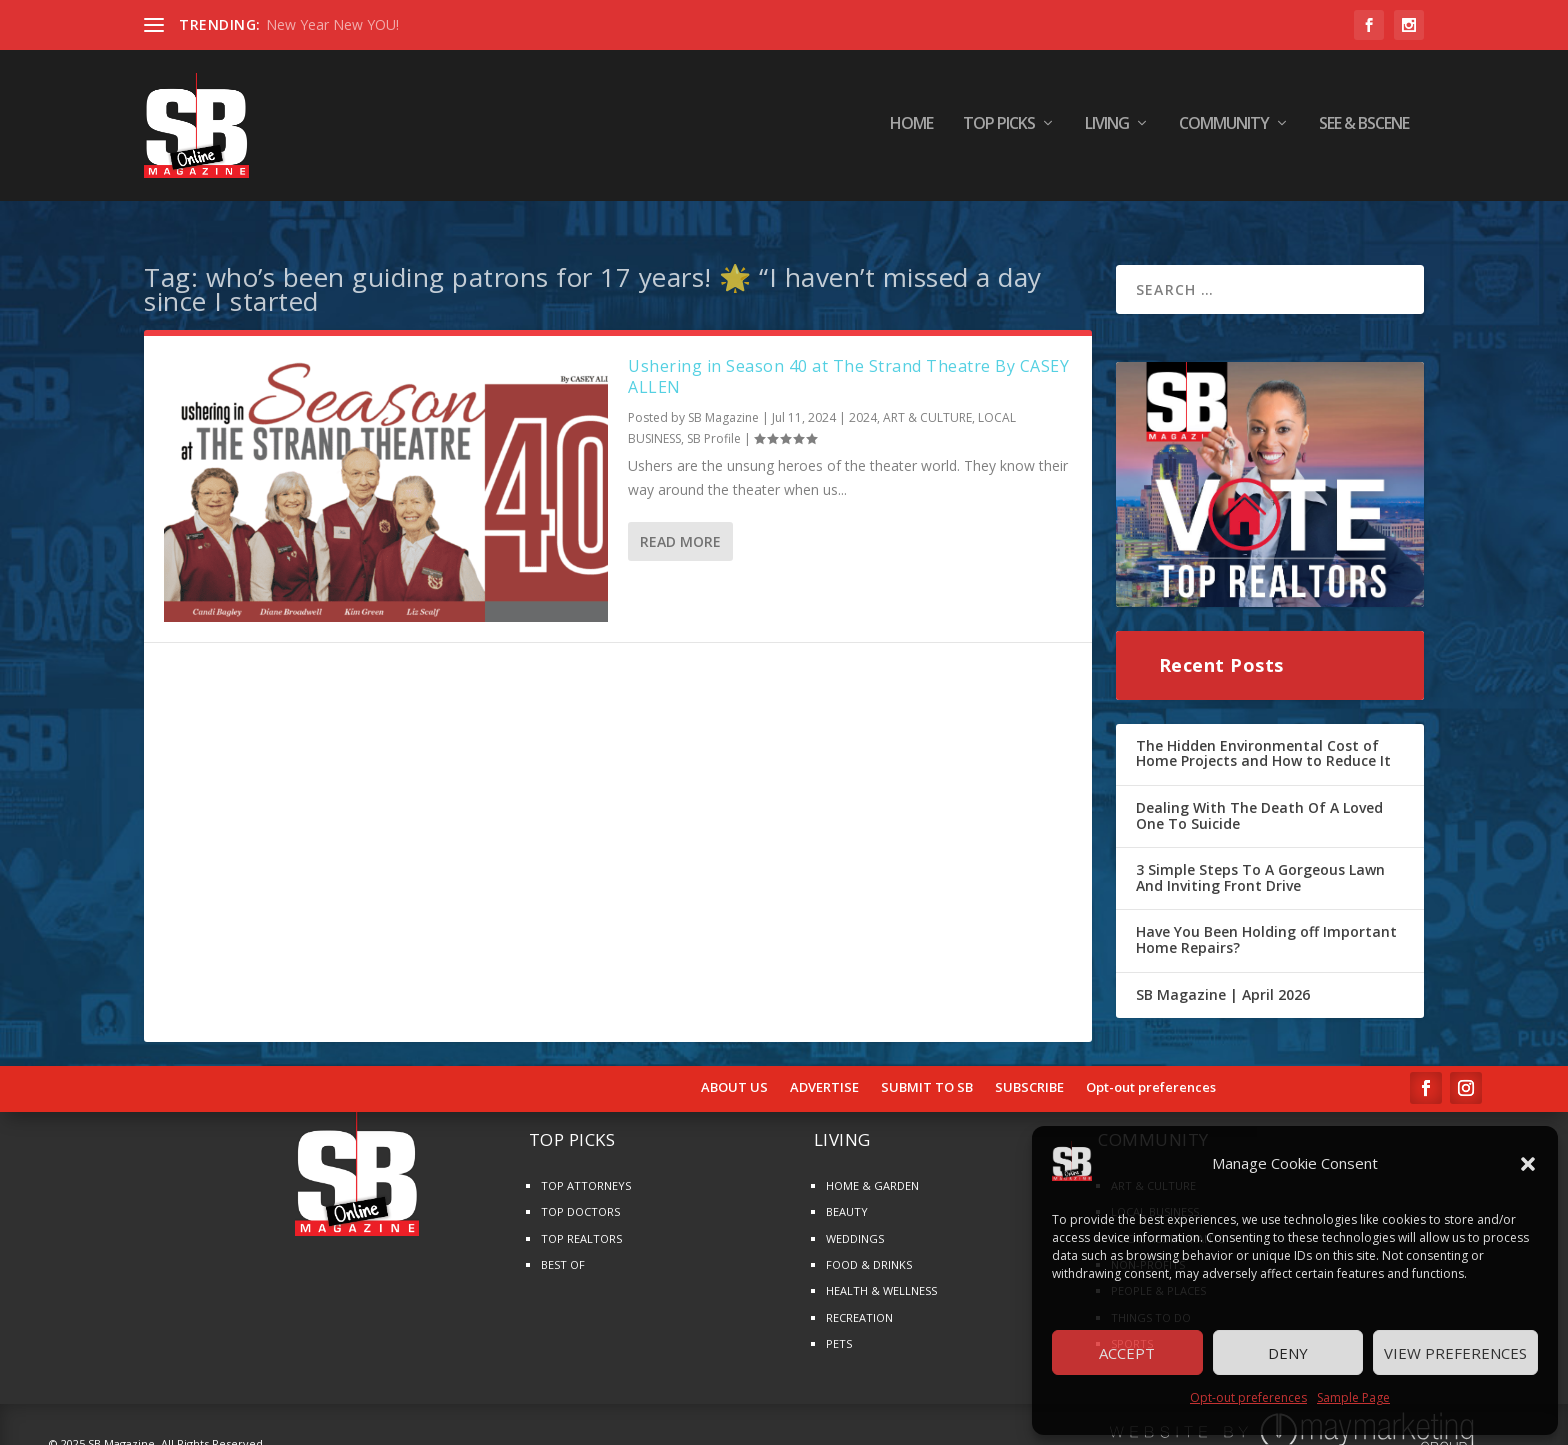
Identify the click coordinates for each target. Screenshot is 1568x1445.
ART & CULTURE (927, 398)
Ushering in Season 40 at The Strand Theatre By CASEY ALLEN (848, 357)
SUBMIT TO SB (927, 1069)
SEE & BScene (1364, 129)
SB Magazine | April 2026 (1223, 975)
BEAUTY (847, 1192)
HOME (911, 129)
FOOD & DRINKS (869, 1245)
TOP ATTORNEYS (586, 1166)
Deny (1288, 1353)
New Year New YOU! (332, 24)
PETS (839, 1324)
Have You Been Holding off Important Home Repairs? (1266, 920)
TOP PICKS (999, 129)
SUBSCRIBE (1029, 1069)
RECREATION (859, 1298)
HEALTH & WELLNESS (881, 1271)
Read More (680, 522)
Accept (1127, 1353)
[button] (1528, 1164)
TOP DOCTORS (580, 1192)
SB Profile (714, 419)
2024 (863, 398)
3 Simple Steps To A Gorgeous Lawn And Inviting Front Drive (1260, 858)
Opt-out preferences (1248, 1397)
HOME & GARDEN (872, 1166)
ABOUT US (734, 1069)
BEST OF (563, 1245)
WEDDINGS (855, 1219)
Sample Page (1353, 1397)
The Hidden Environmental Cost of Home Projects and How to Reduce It (1263, 734)
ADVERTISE (824, 1069)
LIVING (1107, 129)
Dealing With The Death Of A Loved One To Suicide (1259, 796)
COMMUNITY (1224, 129)
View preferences (1455, 1353)
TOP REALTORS (581, 1219)
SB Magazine (723, 398)
